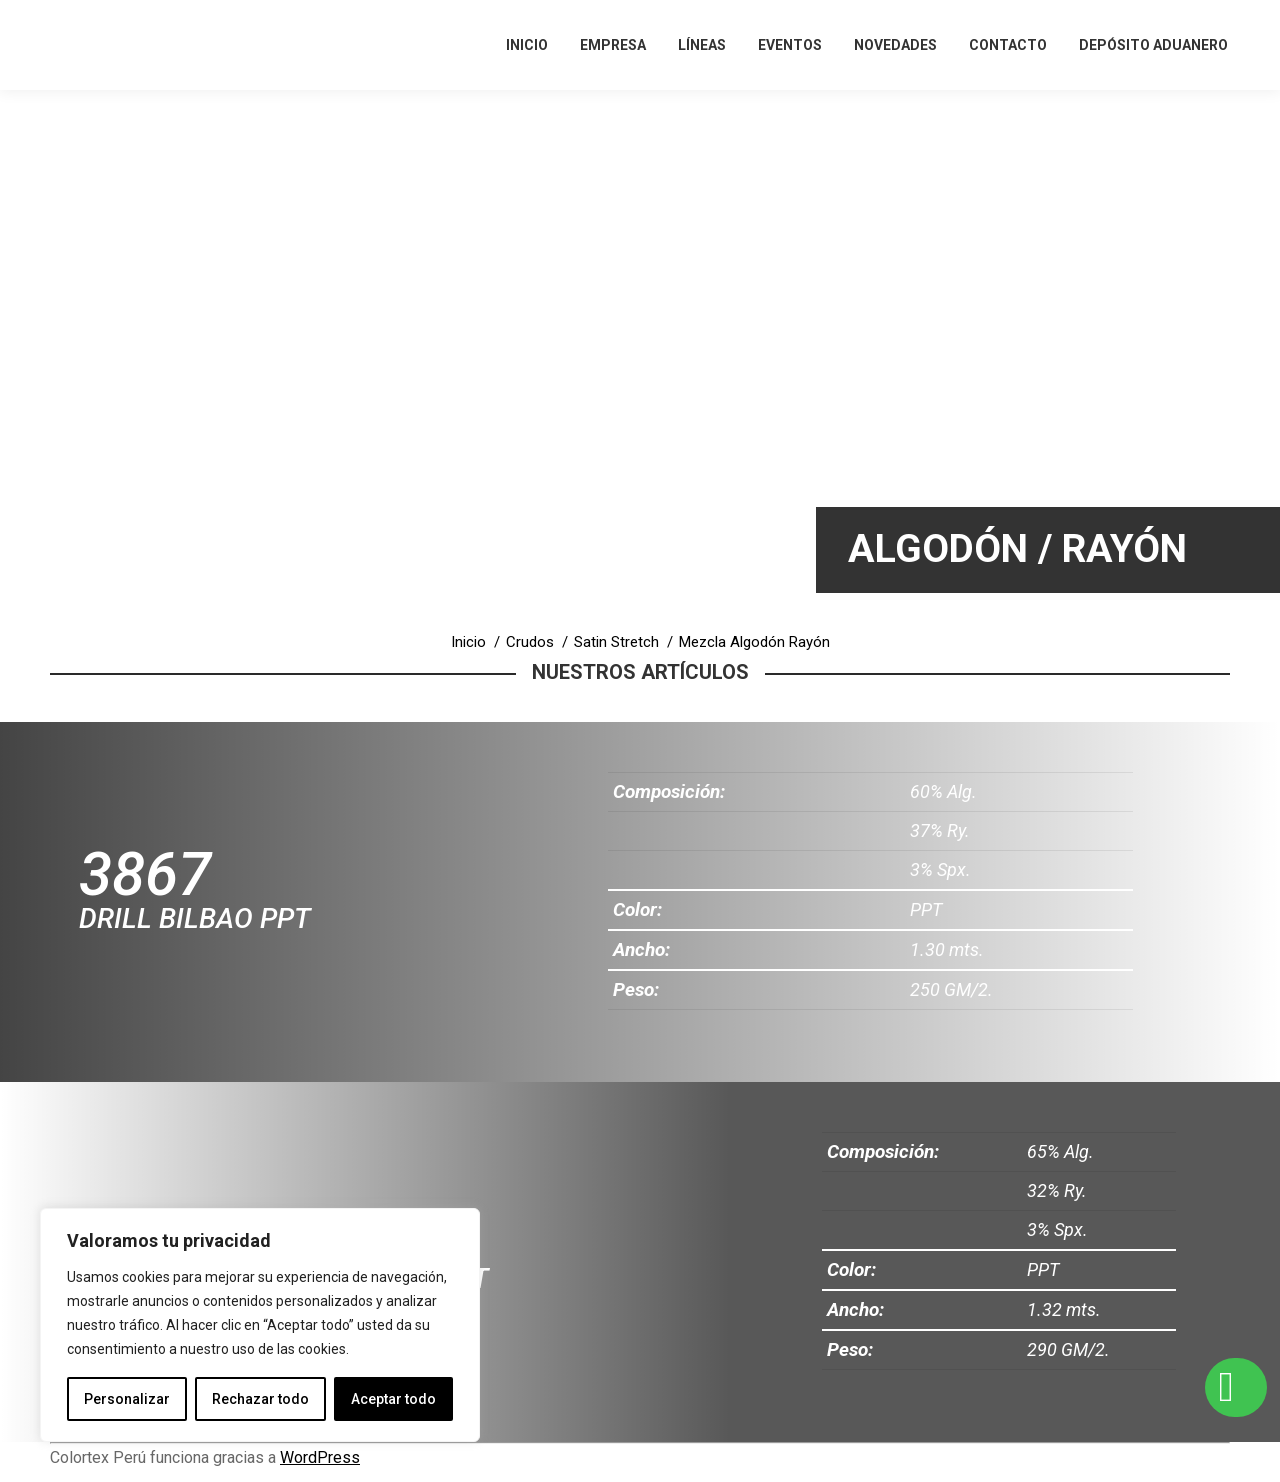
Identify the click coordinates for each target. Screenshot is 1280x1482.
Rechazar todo (260, 1399)
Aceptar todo (393, 1399)
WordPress (320, 1457)
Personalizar (127, 1399)
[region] (260, 1325)
